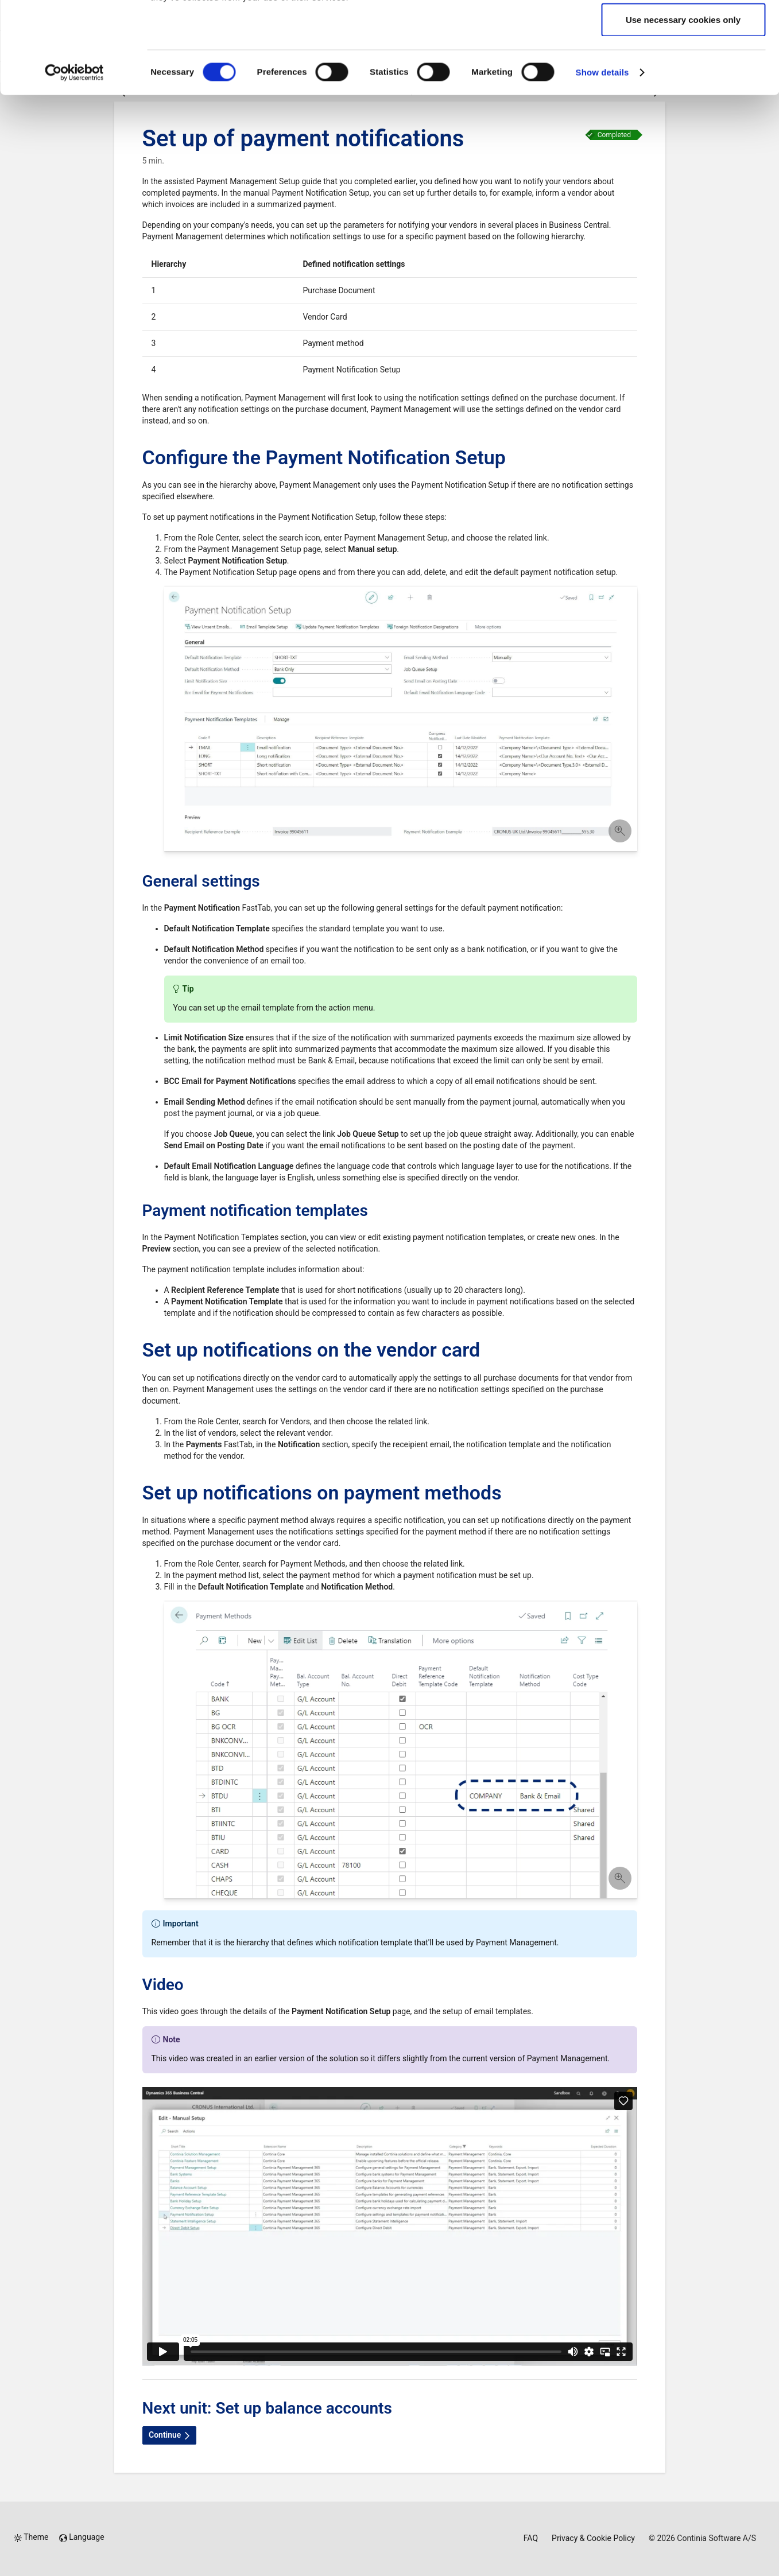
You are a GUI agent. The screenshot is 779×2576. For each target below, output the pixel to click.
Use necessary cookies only (683, 105)
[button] (400, 720)
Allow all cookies (683, 30)
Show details (602, 158)
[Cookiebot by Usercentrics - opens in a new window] (74, 158)
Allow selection (683, 68)
